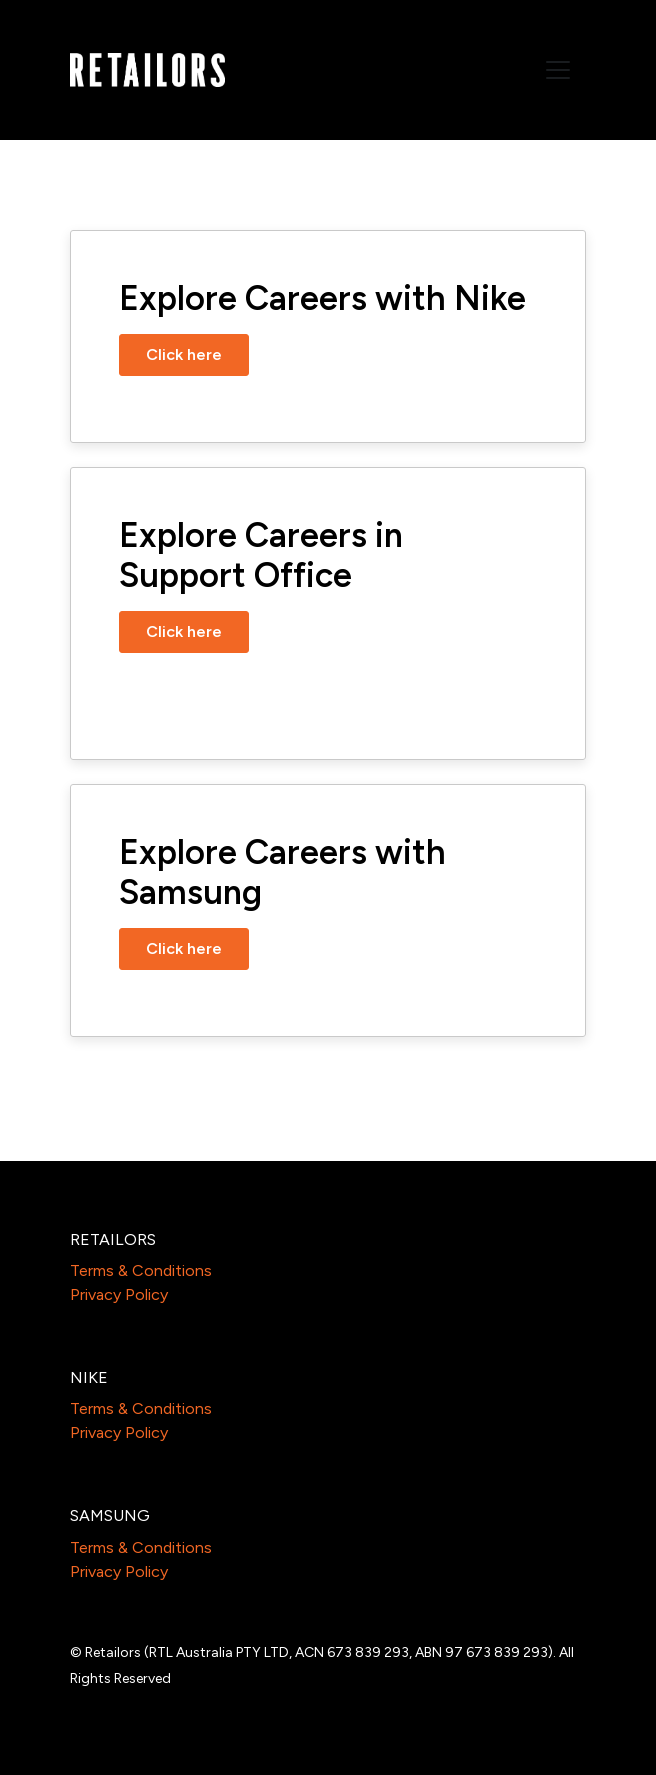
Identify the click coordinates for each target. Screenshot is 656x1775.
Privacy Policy (119, 1294)
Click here (184, 354)
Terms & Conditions (141, 1270)
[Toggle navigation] (558, 70)
